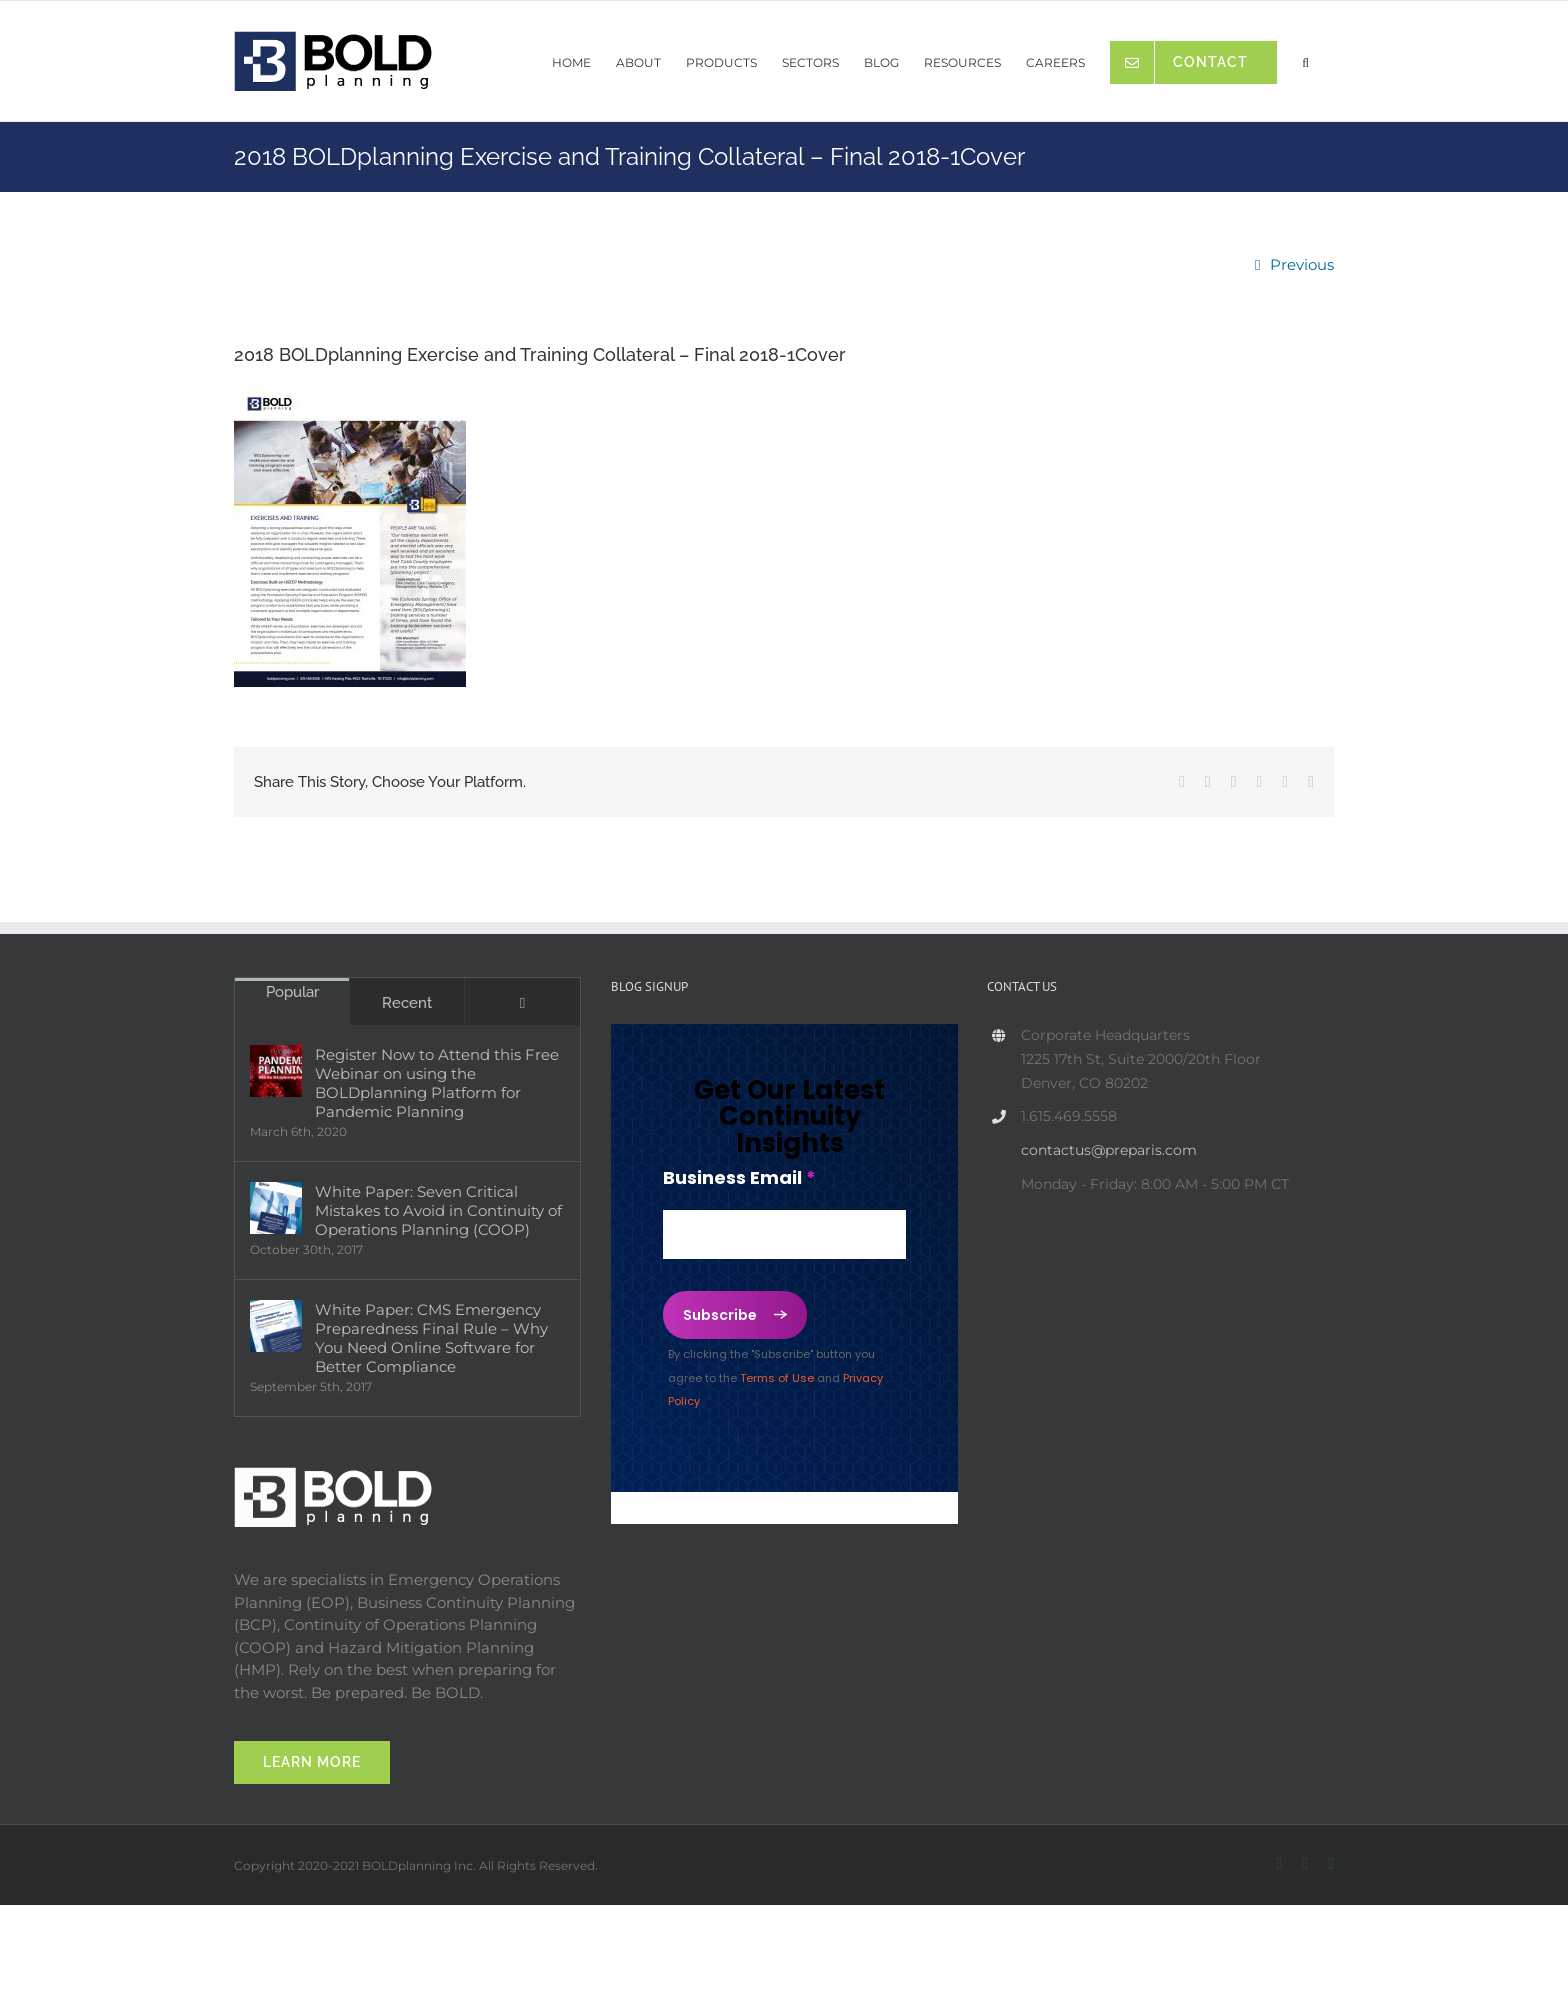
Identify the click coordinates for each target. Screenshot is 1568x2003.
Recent (407, 1003)
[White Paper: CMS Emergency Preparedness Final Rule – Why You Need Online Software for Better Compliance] (276, 1326)
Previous (1302, 264)
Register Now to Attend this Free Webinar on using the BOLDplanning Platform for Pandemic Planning (437, 1083)
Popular (292, 992)
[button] (1305, 57)
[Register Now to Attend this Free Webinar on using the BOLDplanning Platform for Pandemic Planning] (276, 1071)
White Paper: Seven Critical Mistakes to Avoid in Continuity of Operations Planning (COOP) (438, 1210)
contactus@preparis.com (1109, 1150)
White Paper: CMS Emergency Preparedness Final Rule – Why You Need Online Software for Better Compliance (431, 1338)
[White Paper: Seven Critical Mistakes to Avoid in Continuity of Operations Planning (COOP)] (276, 1208)
